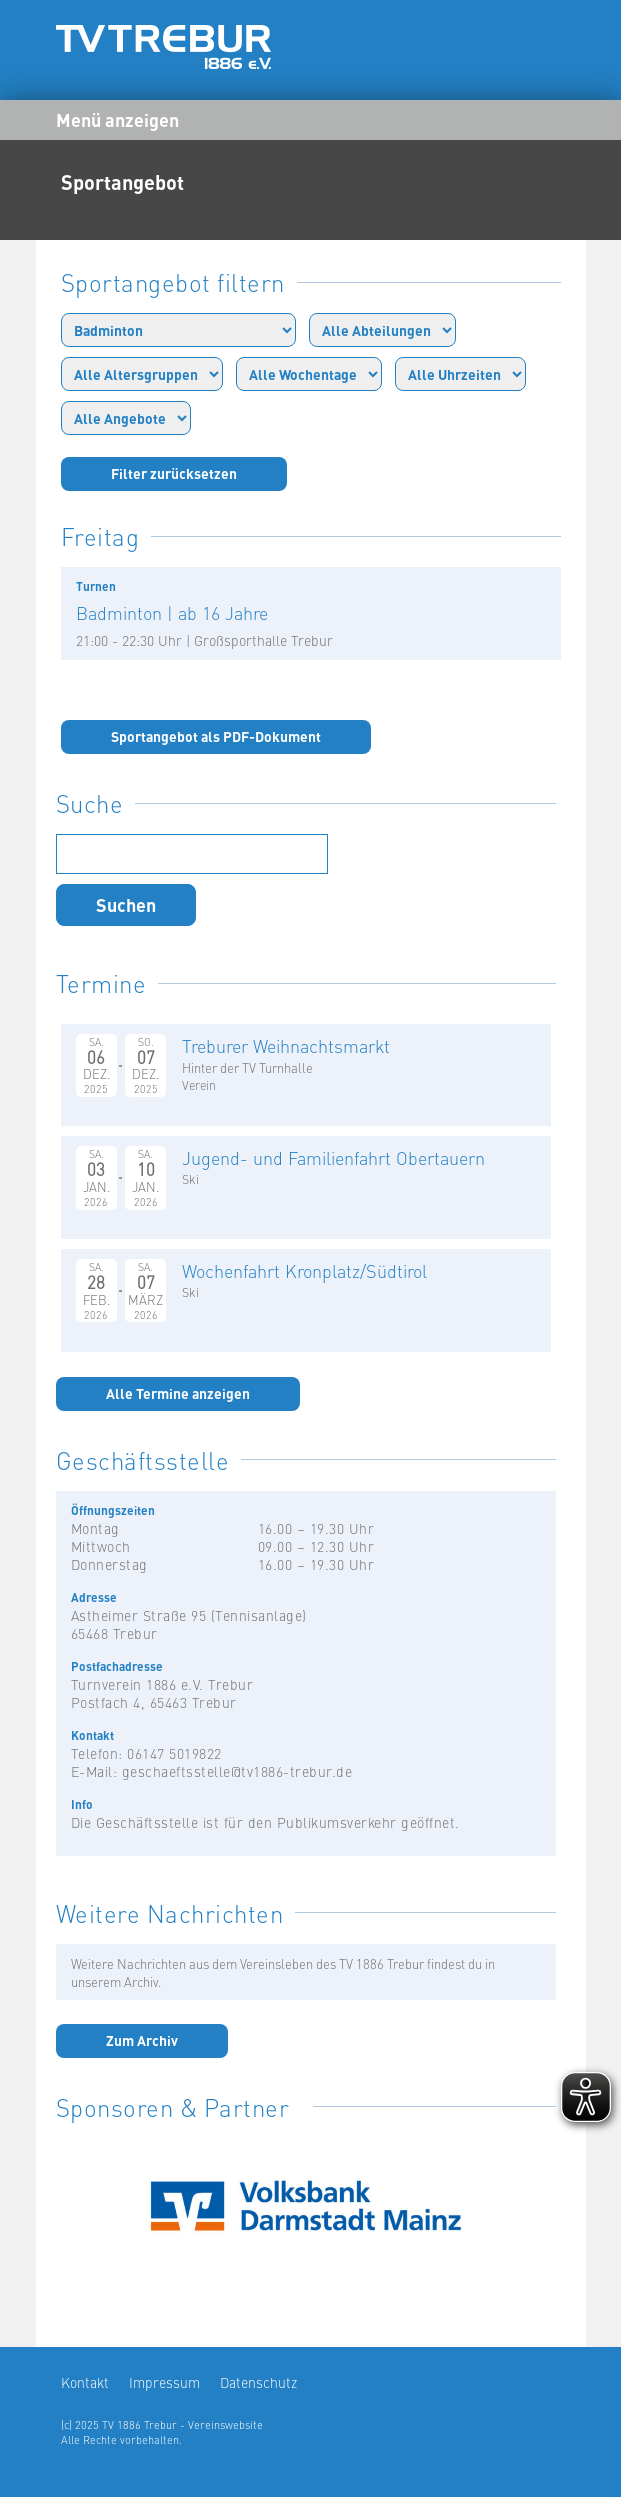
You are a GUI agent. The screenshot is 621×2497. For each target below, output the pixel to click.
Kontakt (85, 2382)
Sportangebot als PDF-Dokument (216, 736)
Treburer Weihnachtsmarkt (286, 1045)
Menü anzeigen (117, 119)
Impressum (164, 2382)
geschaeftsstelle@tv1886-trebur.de (237, 1771)
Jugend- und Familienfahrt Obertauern (333, 1157)
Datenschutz (258, 2382)
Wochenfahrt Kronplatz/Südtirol (304, 1270)
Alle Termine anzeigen (178, 1393)
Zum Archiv (142, 2040)
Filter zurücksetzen (174, 473)
